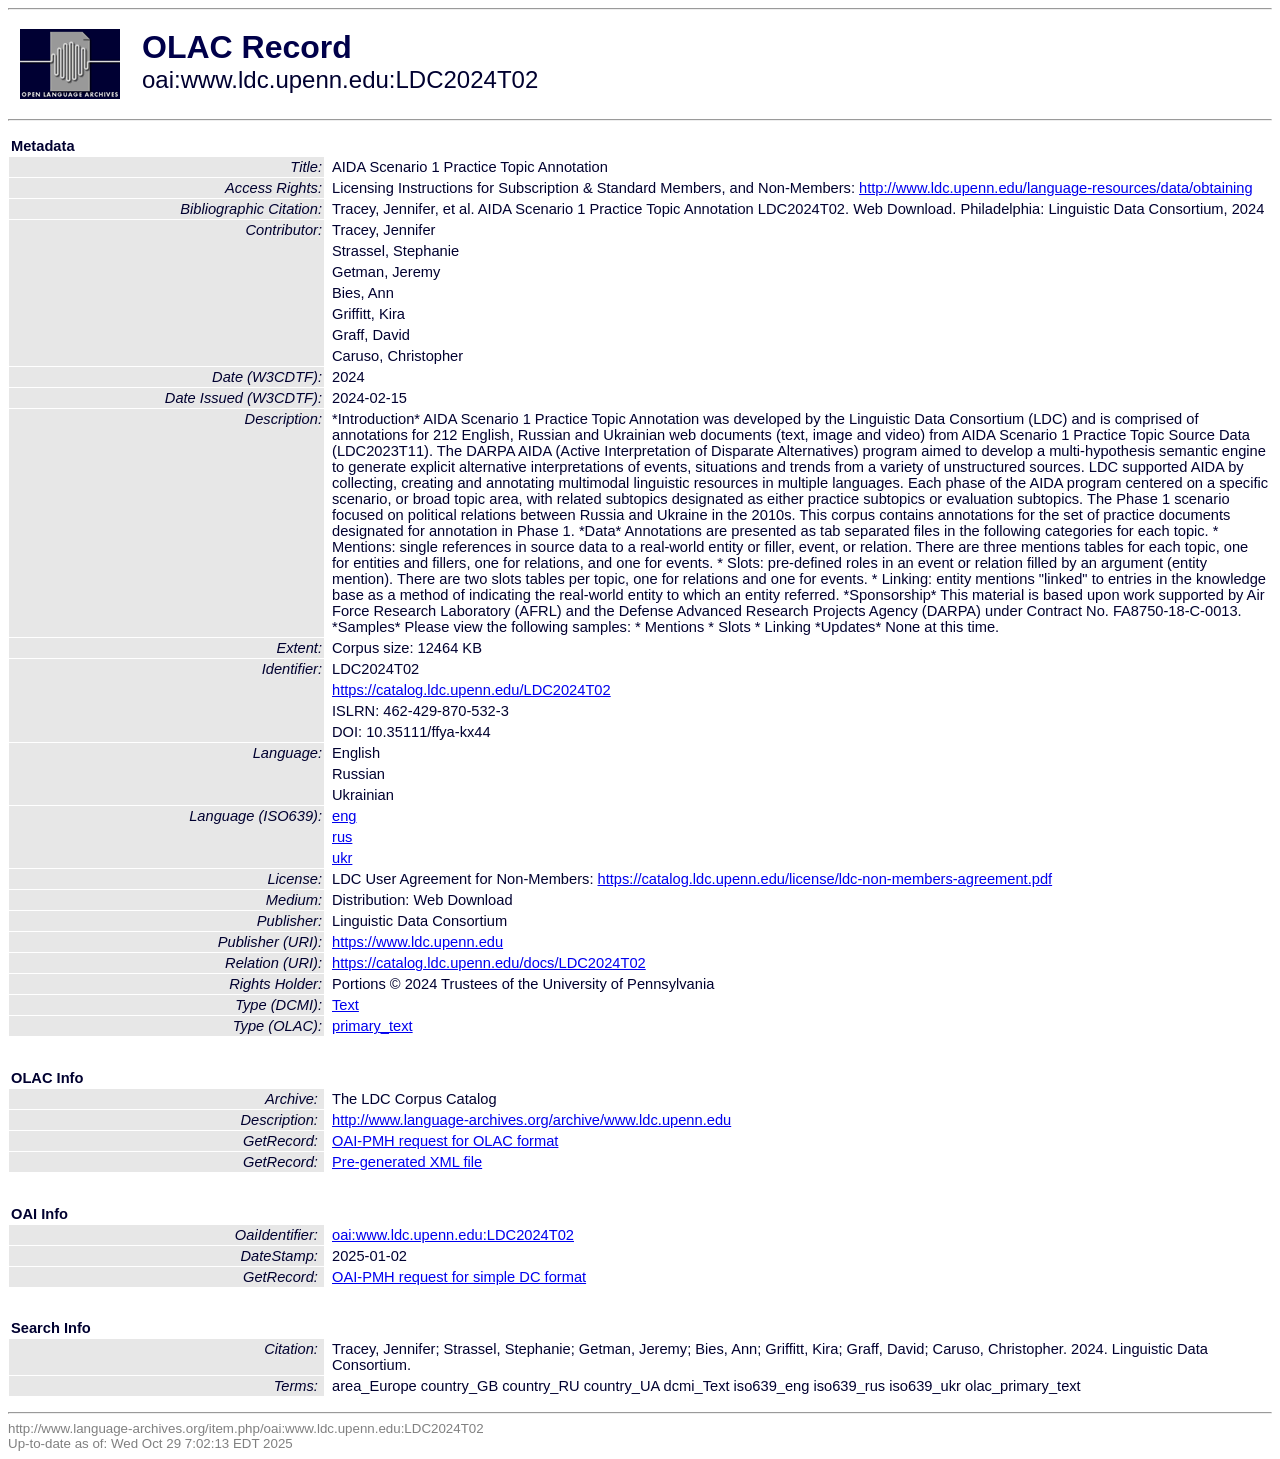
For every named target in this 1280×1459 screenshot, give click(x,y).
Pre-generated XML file (407, 1162)
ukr (342, 858)
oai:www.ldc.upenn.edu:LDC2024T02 (453, 1235)
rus (342, 837)
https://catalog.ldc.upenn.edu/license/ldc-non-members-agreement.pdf (825, 879)
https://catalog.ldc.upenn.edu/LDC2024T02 (471, 690)
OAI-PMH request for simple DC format (459, 1277)
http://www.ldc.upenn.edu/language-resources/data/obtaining (1056, 188)
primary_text (372, 1026)
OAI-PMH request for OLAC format (445, 1141)
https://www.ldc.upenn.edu (417, 942)
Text (345, 1005)
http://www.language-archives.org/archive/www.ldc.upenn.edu (531, 1120)
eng (344, 816)
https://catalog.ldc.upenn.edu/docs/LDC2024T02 (489, 963)
